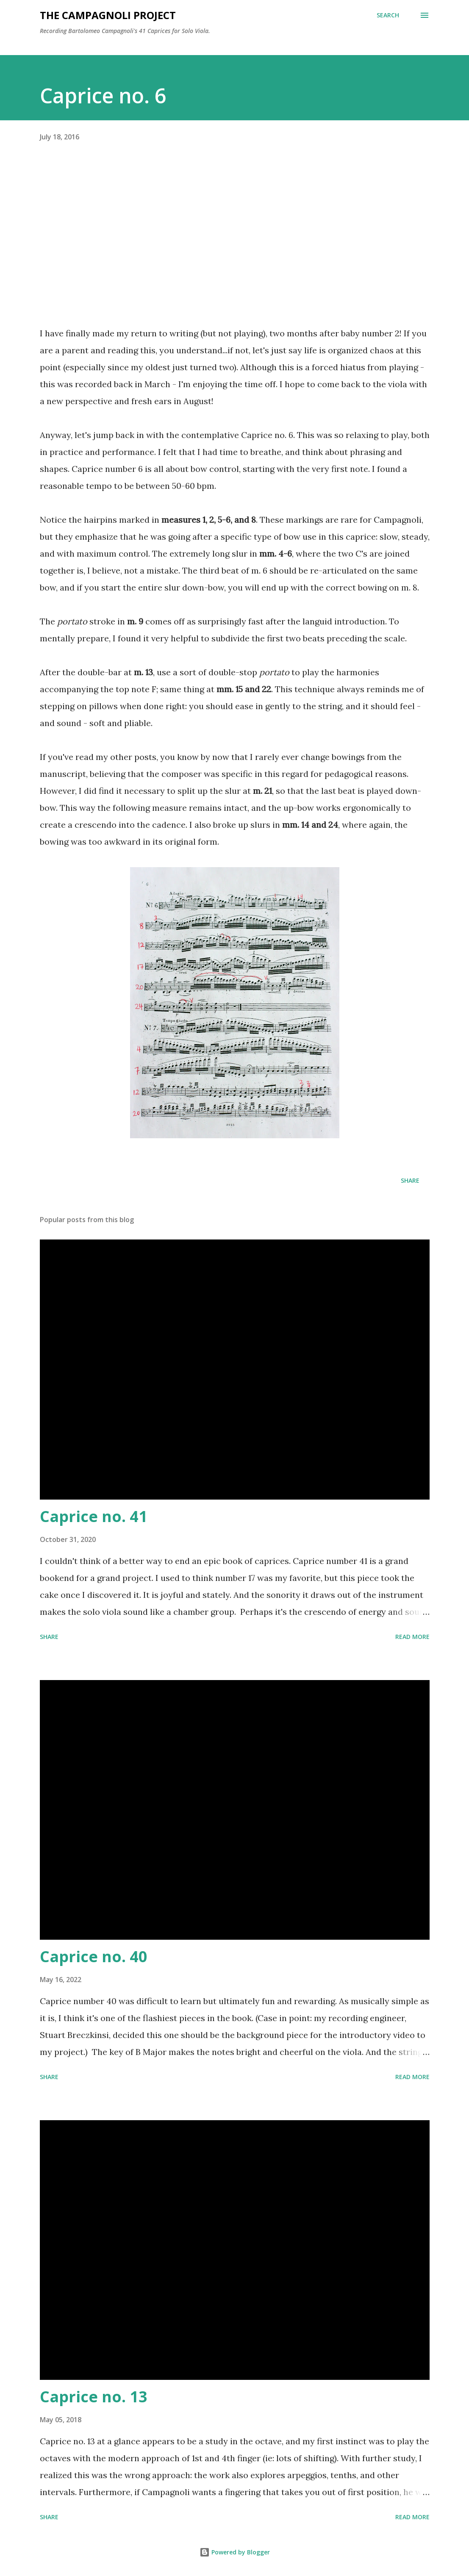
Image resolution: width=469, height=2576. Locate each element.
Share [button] (410, 1180)
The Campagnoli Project (108, 15)
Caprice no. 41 (93, 1516)
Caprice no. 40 (93, 1956)
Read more (412, 1637)
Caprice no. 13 (93, 2396)
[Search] (388, 15)
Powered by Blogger (235, 2552)
